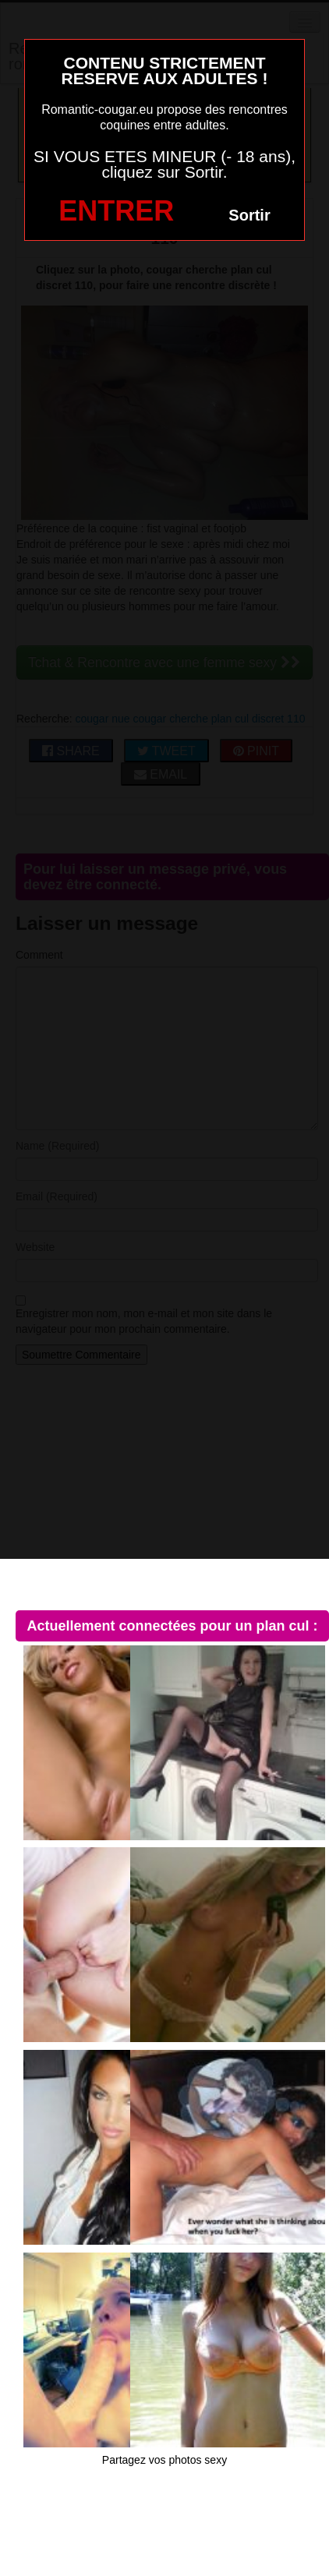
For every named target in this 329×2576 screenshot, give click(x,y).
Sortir (249, 215)
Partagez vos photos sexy (164, 2460)
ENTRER (116, 211)
